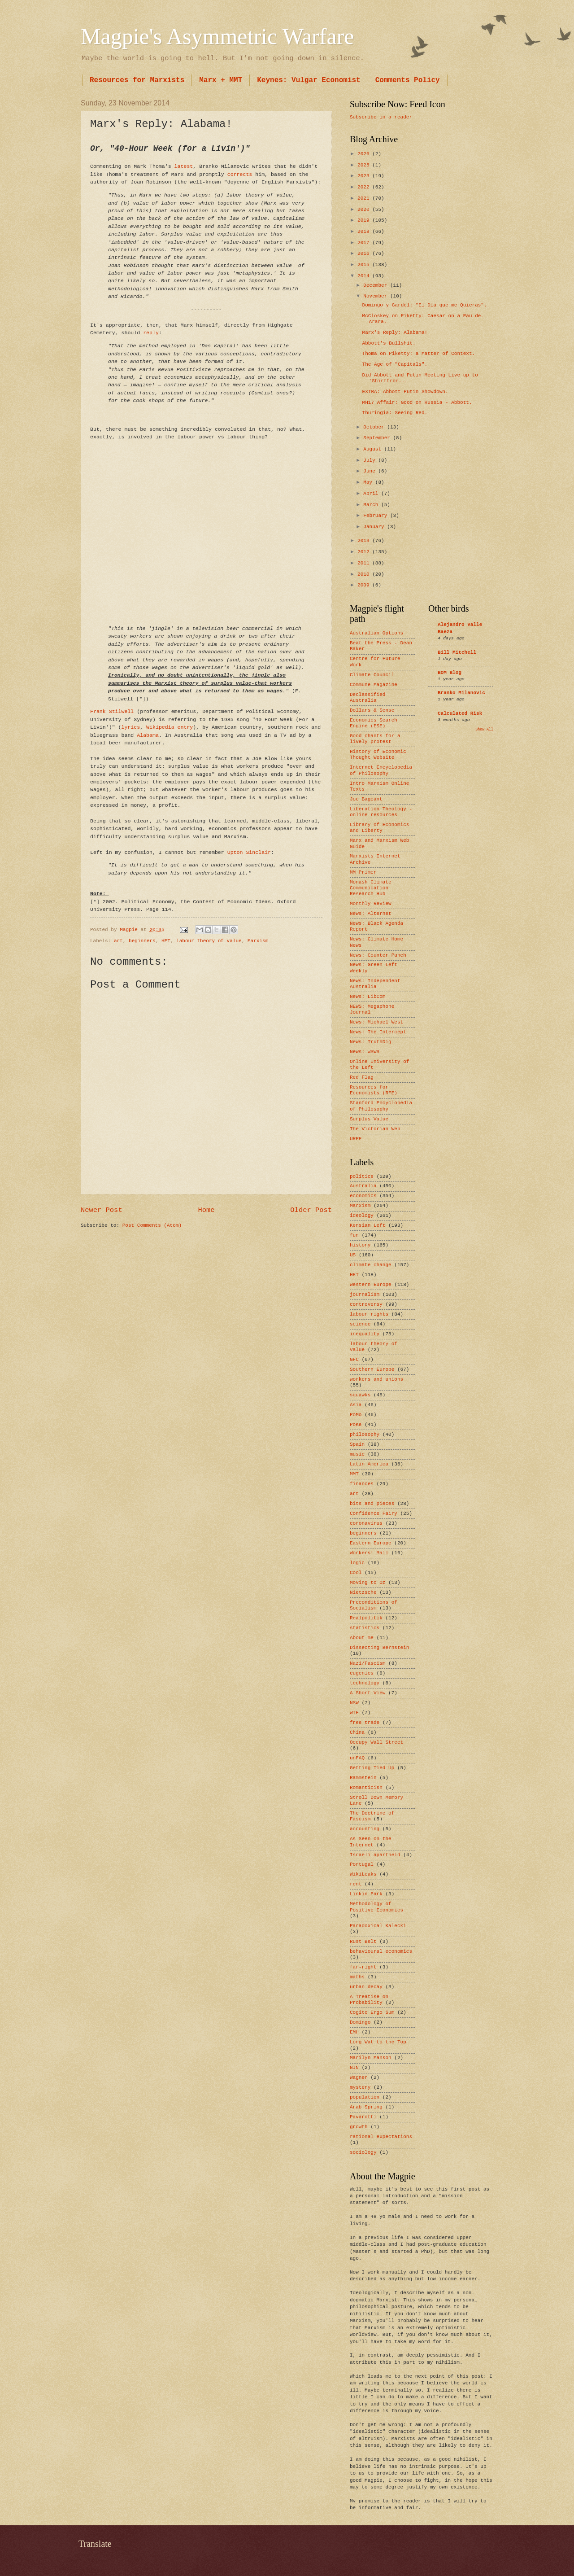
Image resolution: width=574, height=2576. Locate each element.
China (357, 1732)
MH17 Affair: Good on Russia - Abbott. (417, 402)
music (357, 1454)
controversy (366, 1304)
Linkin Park (366, 1894)
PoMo (355, 1414)
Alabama (148, 735)
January (375, 526)
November (376, 296)
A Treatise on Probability (369, 1999)
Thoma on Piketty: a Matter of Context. (418, 353)
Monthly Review (370, 903)
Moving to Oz (367, 1582)
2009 (364, 585)
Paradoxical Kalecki (378, 1926)
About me (362, 1637)
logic (357, 1563)
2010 (364, 574)
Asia (355, 1405)
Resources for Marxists (137, 80)
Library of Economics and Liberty (379, 827)
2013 (364, 540)
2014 (364, 276)
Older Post (311, 1210)
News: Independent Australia (375, 983)
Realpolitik (366, 1618)
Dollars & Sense (372, 710)
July (370, 460)
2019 (364, 220)
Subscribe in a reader (381, 117)
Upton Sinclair (249, 852)
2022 (364, 187)
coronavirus (366, 1523)
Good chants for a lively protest (375, 738)
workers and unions (376, 1379)
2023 (364, 176)
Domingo (360, 2022)
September (378, 438)
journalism (364, 1294)
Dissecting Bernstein (379, 1647)
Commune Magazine (373, 684)
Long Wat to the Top (378, 2042)
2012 (364, 552)
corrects (239, 174)
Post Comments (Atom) (152, 1225)
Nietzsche (363, 1592)
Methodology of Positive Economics (376, 1906)
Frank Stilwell (112, 711)
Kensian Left (367, 1225)
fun (354, 1235)
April (372, 493)
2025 (364, 165)
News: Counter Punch (378, 955)
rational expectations (381, 2136)
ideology (362, 1215)
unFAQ (357, 1758)
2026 (364, 154)
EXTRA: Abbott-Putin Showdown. (405, 391)
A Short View (367, 1693)
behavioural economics (381, 1951)
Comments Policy (407, 80)
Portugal (362, 1864)
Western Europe (370, 1284)
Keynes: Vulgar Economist (308, 80)
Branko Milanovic (461, 692)
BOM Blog (449, 672)
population (364, 2097)
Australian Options (376, 633)
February (376, 515)
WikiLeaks (363, 1874)
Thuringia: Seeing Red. (395, 412)
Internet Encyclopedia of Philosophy (381, 770)
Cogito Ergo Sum (372, 2012)
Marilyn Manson (370, 2057)
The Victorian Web (375, 1129)
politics (362, 1176)
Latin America (369, 1464)
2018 (364, 231)
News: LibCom (367, 996)
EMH (354, 2032)
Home (206, 1210)
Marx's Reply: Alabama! (395, 332)
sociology (363, 2152)
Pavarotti (363, 2117)
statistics (364, 1628)
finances (362, 1484)
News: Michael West (376, 1022)
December (376, 285)
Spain (357, 1444)
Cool (355, 1572)
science (360, 1324)
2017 (364, 242)
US (353, 1255)
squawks (360, 1395)
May (369, 482)
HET (165, 941)
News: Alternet (370, 913)
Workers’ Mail (369, 1553)
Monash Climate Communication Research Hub (370, 888)
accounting (364, 1829)
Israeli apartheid (375, 1855)
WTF (354, 1712)
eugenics (362, 1673)
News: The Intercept (378, 1032)
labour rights (369, 1314)
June (370, 471)
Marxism (258, 941)
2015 (364, 264)
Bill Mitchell (457, 652)
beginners (142, 941)
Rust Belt (363, 1941)
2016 (364, 253)
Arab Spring (366, 2107)
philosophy (364, 1434)
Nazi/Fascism (367, 1663)
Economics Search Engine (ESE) (373, 723)
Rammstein (363, 1777)
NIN (354, 2067)
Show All (484, 729)
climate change (370, 1265)
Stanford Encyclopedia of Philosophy (381, 1105)
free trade (364, 1722)
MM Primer (363, 872)
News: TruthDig (370, 1042)
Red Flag (362, 1077)
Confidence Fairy (373, 1513)
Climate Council (372, 675)
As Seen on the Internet (370, 1841)
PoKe (355, 1424)
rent (355, 1884)
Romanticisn (366, 1787)
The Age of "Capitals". (395, 364)
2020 (364, 209)
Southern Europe (372, 1369)
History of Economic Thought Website (378, 754)
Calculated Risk (460, 713)
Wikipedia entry (169, 727)
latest (183, 166)
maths (357, 1977)
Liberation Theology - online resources (381, 812)
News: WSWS (364, 1051)
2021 (364, 198)
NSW (354, 1703)
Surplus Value (369, 1119)
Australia (363, 1186)
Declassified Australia (367, 697)
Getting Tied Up (372, 1768)
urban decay (366, 1987)
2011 (364, 563)
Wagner (359, 2077)
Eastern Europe (370, 1543)
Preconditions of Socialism (373, 1605)
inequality (364, 1334)
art (118, 941)
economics (363, 1195)
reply (151, 333)
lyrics (130, 727)
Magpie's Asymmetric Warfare (217, 36)
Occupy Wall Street (376, 1742)
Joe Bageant (366, 799)
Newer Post (101, 1210)
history (360, 1245)
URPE (355, 1138)
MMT (354, 1474)
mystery (360, 2087)
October (375, 427)
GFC (354, 1359)
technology (364, 1683)
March (372, 504)
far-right (363, 1967)
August (373, 449)
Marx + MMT (220, 80)
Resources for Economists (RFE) (373, 1090)
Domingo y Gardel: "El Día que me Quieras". (424, 305)
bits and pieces (372, 1503)
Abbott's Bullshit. (389, 343)
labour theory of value (209, 941)
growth (359, 2127)
